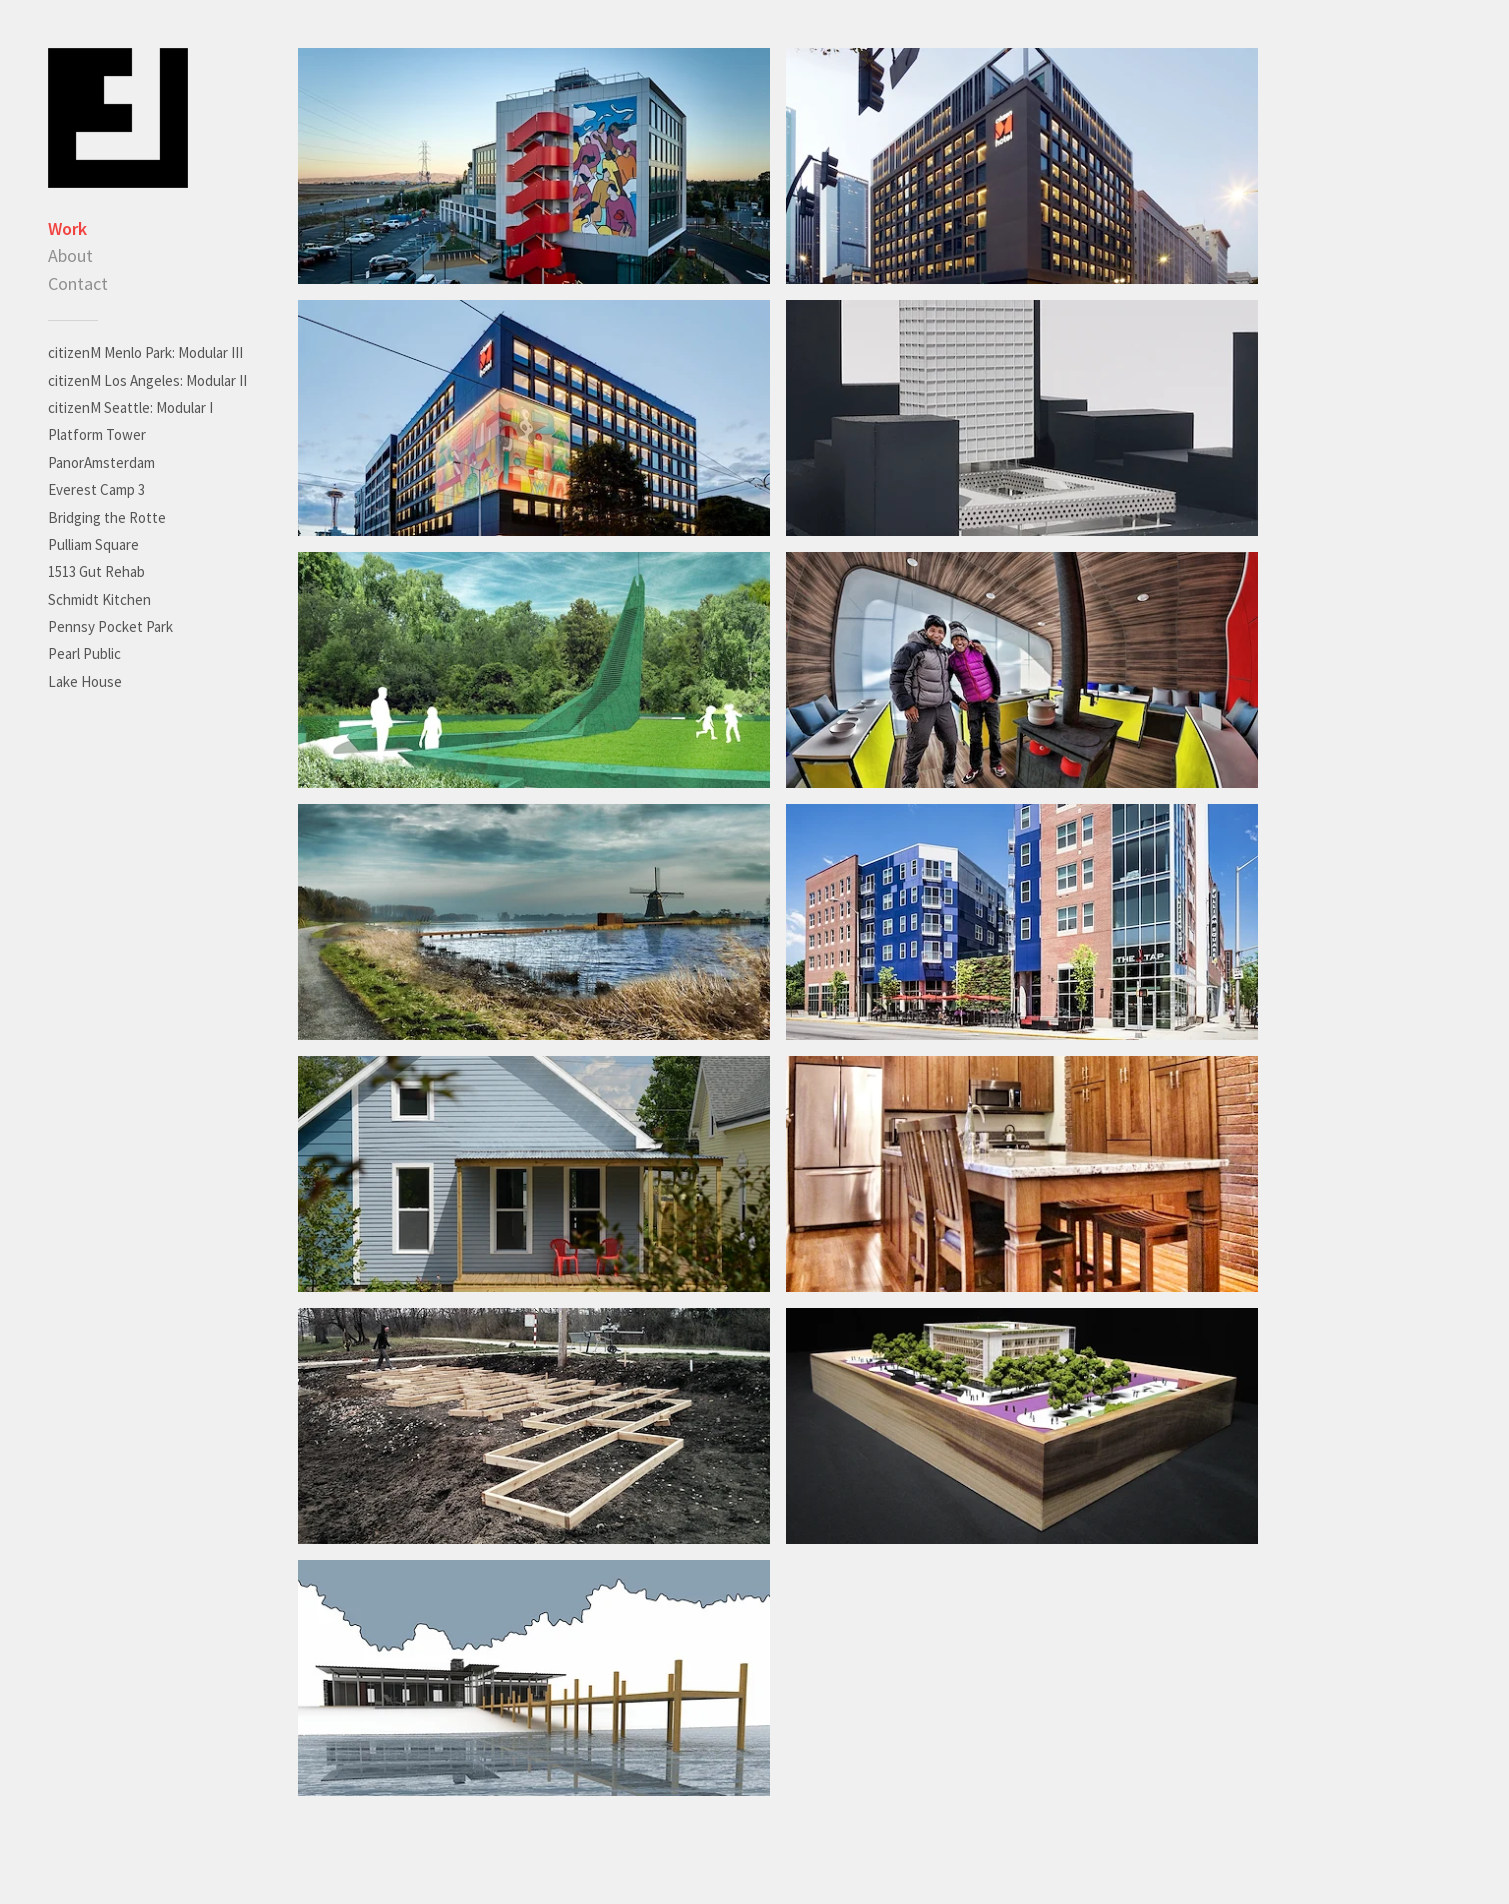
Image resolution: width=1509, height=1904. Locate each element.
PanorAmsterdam (101, 462)
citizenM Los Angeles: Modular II (147, 380)
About (70, 255)
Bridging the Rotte (107, 517)
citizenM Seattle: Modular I (130, 407)
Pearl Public (84, 653)
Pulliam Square (93, 544)
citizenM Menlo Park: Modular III (145, 352)
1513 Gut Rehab (96, 571)
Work (67, 228)
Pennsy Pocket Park (110, 626)
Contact (78, 283)
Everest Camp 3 (96, 489)
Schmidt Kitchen (99, 599)
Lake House (85, 681)
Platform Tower (97, 434)
